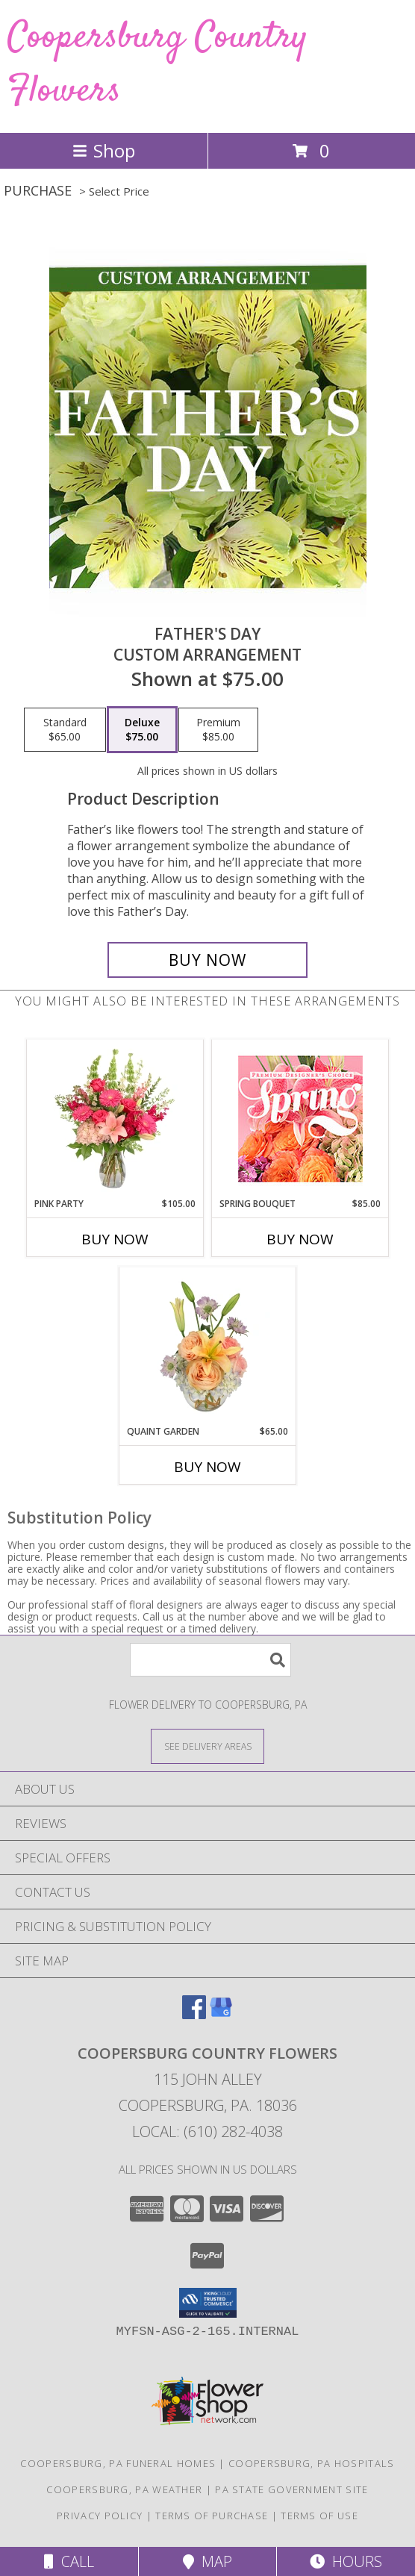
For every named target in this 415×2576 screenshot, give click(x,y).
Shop (103, 150)
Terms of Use (319, 2515)
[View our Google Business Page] (221, 2014)
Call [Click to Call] (69, 2561)
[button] (208, 2303)
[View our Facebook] (194, 2014)
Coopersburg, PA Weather (124, 2489)
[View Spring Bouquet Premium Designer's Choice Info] (300, 1118)
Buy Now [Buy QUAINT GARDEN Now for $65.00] (207, 1466)
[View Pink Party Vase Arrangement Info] (115, 1118)
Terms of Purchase (211, 2515)
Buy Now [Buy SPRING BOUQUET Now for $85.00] (300, 1239)
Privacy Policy (100, 2515)
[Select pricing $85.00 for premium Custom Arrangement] (218, 730)
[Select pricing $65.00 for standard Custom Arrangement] (65, 730)
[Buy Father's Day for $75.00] (207, 960)
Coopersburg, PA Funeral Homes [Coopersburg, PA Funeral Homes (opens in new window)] (118, 2463)
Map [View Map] (207, 2561)
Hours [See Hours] (346, 2561)
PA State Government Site (291, 2489)
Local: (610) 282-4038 (207, 2131)
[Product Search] (210, 1660)
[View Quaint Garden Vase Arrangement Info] (208, 1345)
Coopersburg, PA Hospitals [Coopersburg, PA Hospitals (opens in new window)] (311, 2463)
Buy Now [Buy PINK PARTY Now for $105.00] (115, 1239)
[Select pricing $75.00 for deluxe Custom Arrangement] (142, 730)
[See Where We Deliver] (207, 1745)
